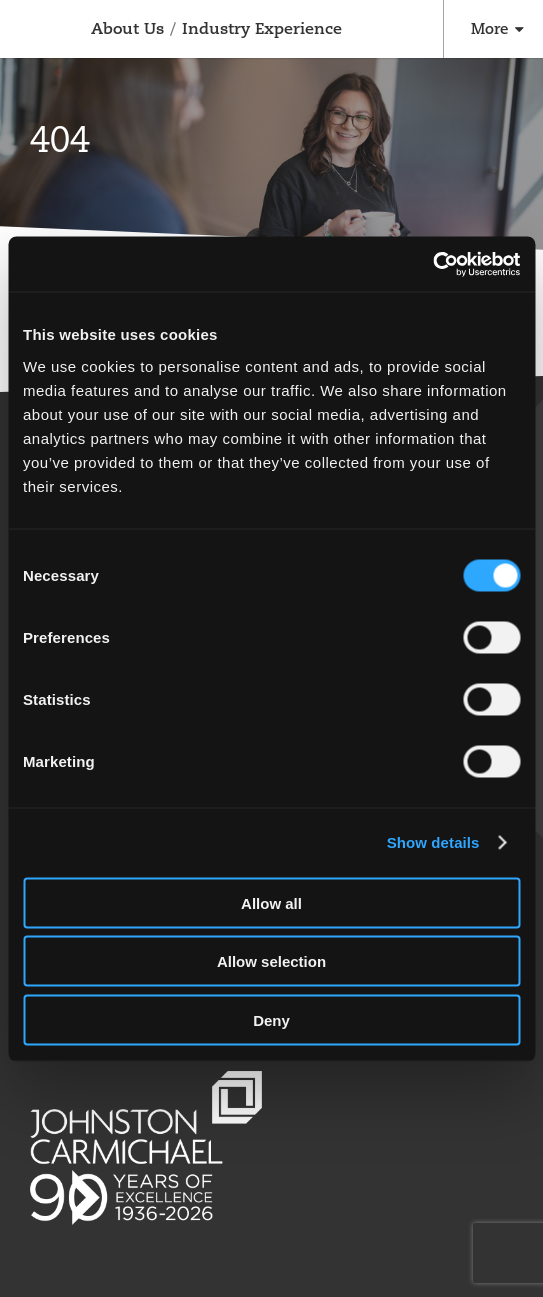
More (489, 28)
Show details (433, 842)
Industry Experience (262, 28)
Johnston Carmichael (27, 31)
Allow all (271, 902)
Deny (271, 1019)
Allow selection (271, 961)
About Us (127, 28)
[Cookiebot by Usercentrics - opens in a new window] (432, 264)
